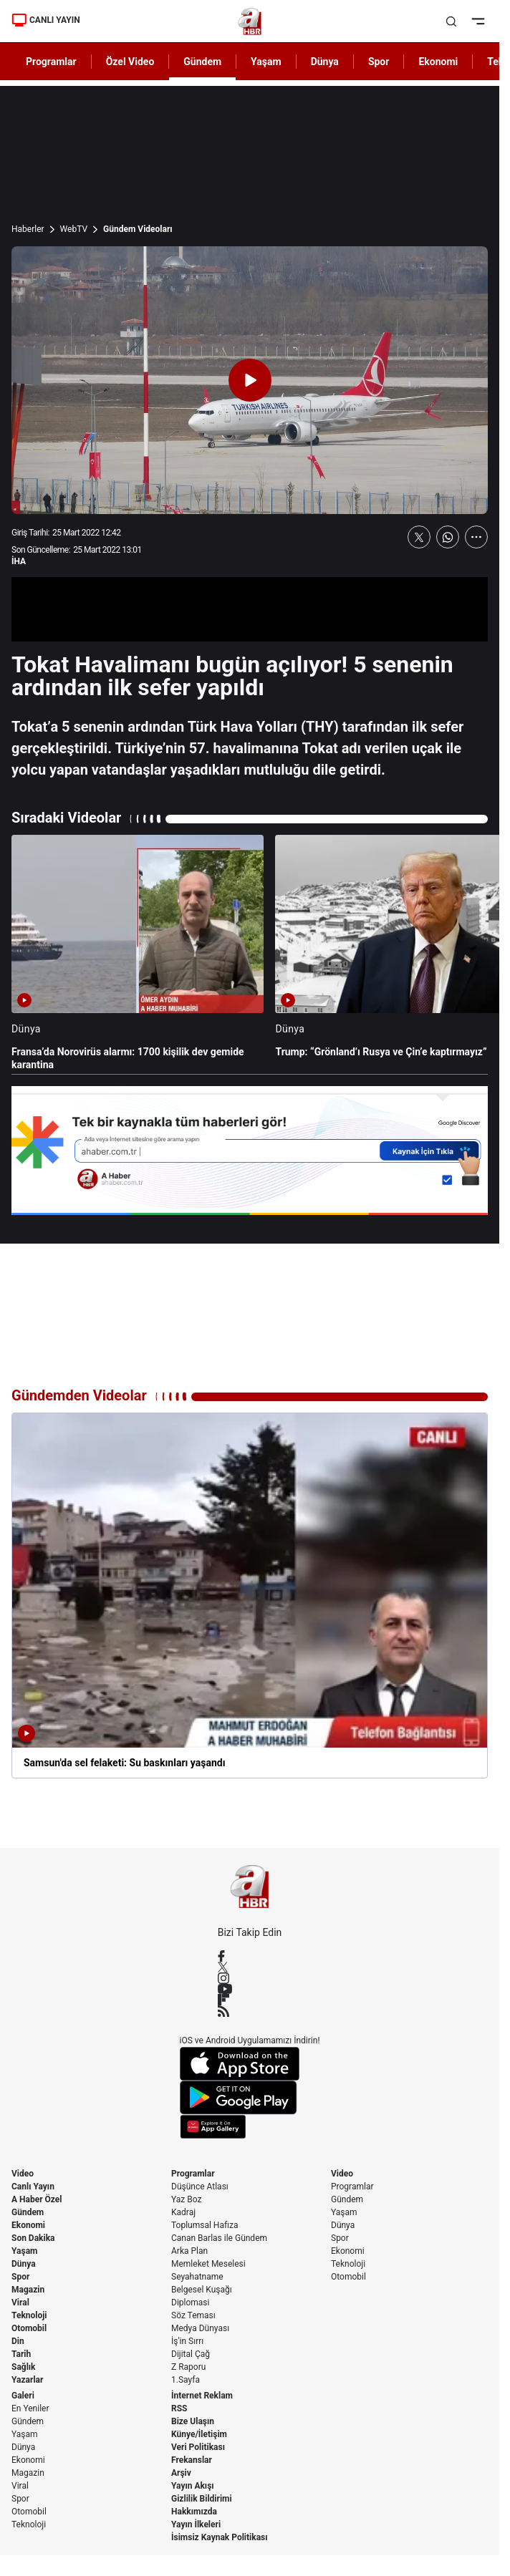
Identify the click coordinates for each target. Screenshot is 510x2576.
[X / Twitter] (250, 1967)
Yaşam (24, 2251)
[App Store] (250, 2064)
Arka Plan (189, 2251)
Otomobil (29, 2328)
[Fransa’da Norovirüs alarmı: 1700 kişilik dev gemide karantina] (137, 953)
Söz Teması (193, 2315)
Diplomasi (190, 2302)
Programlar (193, 2174)
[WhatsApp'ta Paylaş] (447, 537)
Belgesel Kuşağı (201, 2290)
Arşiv (181, 2473)
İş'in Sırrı (187, 2341)
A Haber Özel (36, 2199)
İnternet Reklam (202, 2396)
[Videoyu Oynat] (249, 380)
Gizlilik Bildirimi (201, 2499)
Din (17, 2341)
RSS (179, 2408)
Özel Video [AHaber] (130, 61)
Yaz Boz (186, 2199)
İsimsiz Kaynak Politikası (219, 2537)
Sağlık (23, 2367)
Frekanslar (191, 2460)
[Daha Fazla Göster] (476, 537)
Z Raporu (188, 2367)
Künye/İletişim (199, 2434)
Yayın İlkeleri (196, 2524)
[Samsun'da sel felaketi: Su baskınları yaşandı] (249, 1596)
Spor (20, 2277)
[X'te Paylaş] (419, 537)
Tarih (21, 2354)
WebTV (73, 229)
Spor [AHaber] (379, 61)
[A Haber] (249, 21)
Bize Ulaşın (192, 2421)
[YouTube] (250, 1989)
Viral (20, 2302)
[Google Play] (250, 2098)
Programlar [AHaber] (51, 61)
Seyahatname (197, 2277)
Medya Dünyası (200, 2328)
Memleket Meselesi (208, 2264)
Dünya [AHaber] (325, 61)
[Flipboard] (250, 1999)
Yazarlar (27, 2380)
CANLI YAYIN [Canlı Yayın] (45, 20)
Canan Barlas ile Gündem (219, 2238)
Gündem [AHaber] (202, 61)
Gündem (27, 2212)
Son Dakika (33, 2238)
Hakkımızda (194, 2512)
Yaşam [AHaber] (266, 61)
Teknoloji (29, 2315)
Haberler (27, 229)
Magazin (27, 2290)
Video (22, 2174)
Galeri (22, 2396)
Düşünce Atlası (199, 2187)
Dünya (23, 2264)
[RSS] (250, 2011)
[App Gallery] (250, 2127)
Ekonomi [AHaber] (438, 61)
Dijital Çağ (190, 2354)
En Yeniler (30, 2408)
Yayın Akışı (192, 2486)
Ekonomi (28, 2225)
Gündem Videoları (138, 229)
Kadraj (183, 2212)
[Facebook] (250, 1956)
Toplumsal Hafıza (205, 2225)
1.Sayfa (185, 2380)
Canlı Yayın (32, 2187)
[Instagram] (250, 1978)
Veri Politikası (198, 2447)
